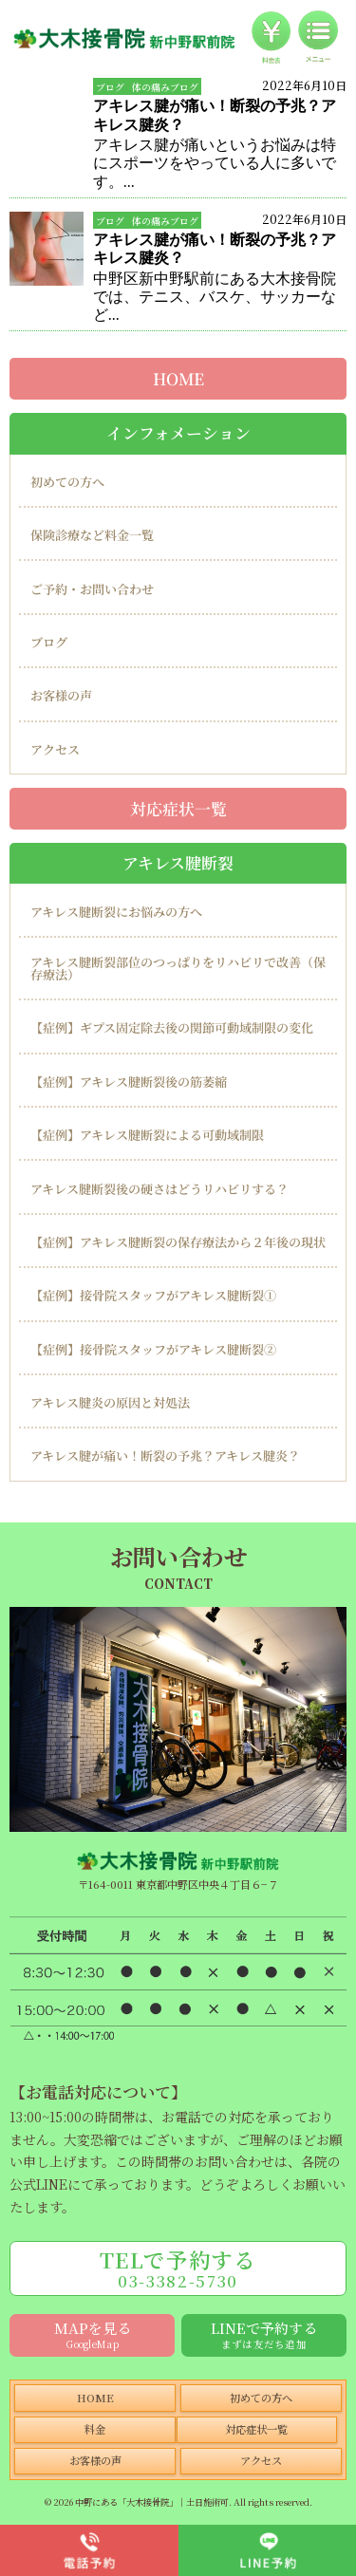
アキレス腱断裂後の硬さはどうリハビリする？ (159, 1189)
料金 (94, 2428)
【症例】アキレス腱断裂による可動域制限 (147, 1135)
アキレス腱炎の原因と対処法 (110, 1402)
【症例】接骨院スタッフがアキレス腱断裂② (153, 1349)
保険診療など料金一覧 (92, 535)
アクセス (55, 749)
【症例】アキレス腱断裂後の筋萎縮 (128, 1081)
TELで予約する (178, 2268)
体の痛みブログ (165, 87)
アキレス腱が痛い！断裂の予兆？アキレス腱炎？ (165, 1455)
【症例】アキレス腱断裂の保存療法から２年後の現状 (178, 1242)
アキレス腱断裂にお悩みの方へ (116, 911)
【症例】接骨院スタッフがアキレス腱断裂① (153, 1295)
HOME (177, 378)
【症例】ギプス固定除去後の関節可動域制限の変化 (171, 1027)
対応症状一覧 (177, 807)
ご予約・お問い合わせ (92, 589)
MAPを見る (92, 2334)
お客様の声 (61, 695)
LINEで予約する (264, 2334)
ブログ (110, 87)
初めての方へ (67, 482)
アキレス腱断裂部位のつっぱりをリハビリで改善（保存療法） (178, 968)
